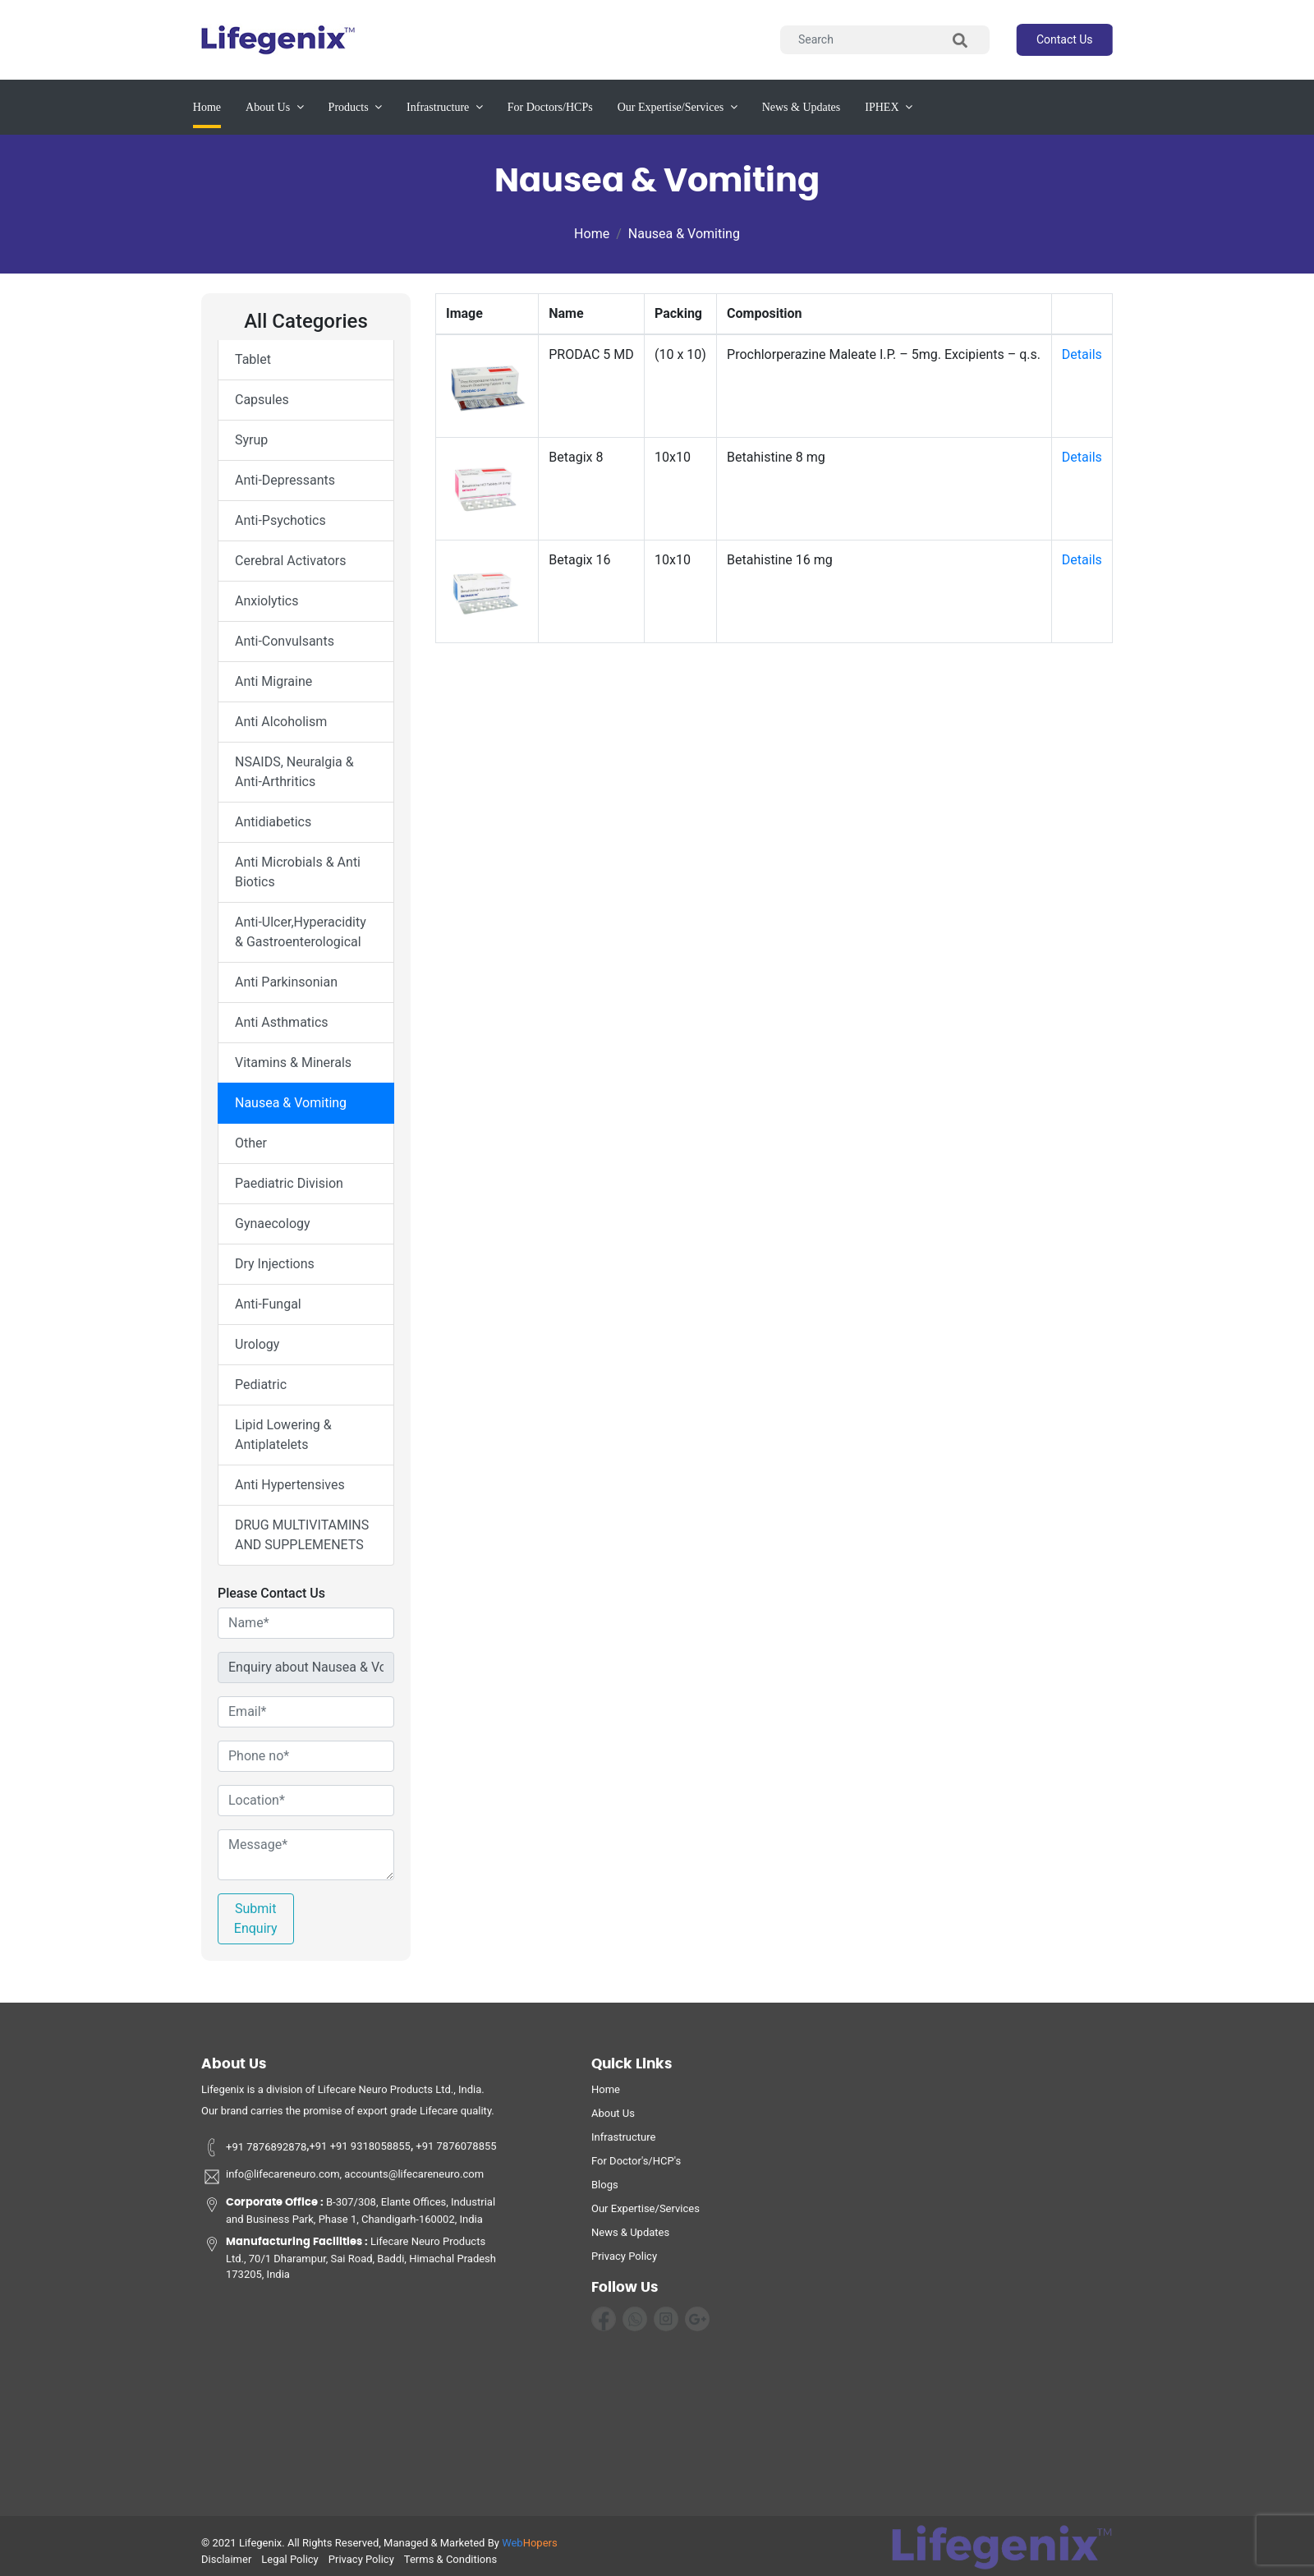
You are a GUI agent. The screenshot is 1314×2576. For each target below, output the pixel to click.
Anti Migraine (273, 681)
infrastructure (445, 107)
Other (251, 1143)
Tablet (253, 359)
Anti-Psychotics (280, 520)
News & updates (801, 107)
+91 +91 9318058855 (360, 2152)
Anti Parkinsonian (286, 982)
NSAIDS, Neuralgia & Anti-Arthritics (294, 771)
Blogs (604, 2190)
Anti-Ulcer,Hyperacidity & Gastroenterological (300, 932)
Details (1082, 354)
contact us (1064, 39)
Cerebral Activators (290, 560)
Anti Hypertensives (290, 1485)
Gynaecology (272, 1223)
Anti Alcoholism (281, 721)
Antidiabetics (273, 822)
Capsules (262, 399)
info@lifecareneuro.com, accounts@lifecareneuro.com (342, 2182)
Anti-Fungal (268, 1304)
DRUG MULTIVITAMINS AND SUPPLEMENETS (302, 1534)
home (605, 2095)
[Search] (885, 39)
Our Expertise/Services (645, 2214)
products (355, 107)
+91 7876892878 (253, 2152)
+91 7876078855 (455, 2152)
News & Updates (630, 2238)
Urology (257, 1344)
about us (275, 107)
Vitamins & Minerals (293, 1062)
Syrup (251, 440)
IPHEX (888, 107)
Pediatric (261, 1384)
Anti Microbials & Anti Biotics (298, 872)
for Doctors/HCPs (550, 107)
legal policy (289, 2565)
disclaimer (226, 2565)
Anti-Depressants (285, 480)
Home (207, 105)
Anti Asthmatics (281, 1022)
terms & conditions (450, 2565)
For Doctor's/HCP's (636, 2166)
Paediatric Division (289, 1183)
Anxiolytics (266, 601)
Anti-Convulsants (284, 641)
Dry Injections (275, 1264)
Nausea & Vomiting (684, 234)
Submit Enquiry (256, 1918)
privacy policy (624, 2262)
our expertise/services (677, 107)
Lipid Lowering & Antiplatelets (283, 1434)
